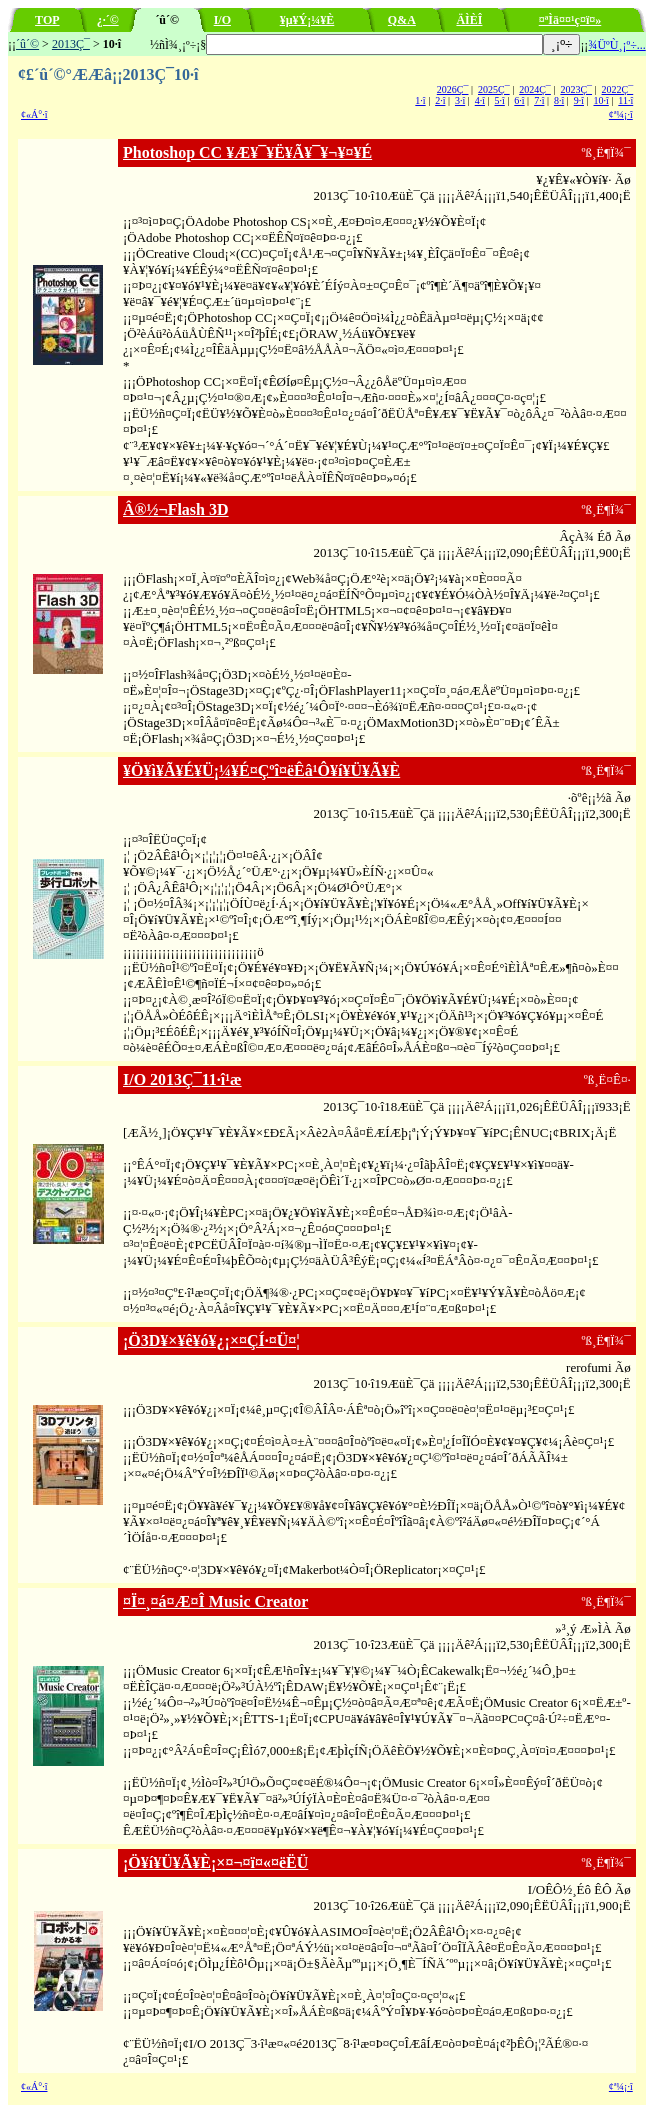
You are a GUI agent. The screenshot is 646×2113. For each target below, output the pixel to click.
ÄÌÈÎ (469, 20)
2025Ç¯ (494, 89)
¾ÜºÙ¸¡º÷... (616, 45)
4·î (480, 100)
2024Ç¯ (535, 89)
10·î (601, 100)
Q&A (402, 20)
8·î (559, 100)
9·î (579, 100)
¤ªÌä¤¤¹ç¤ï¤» (570, 20)
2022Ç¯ (618, 89)
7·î (539, 100)
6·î (519, 100)
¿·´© (108, 20)
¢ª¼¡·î (621, 114)
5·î (500, 100)
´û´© (27, 44)
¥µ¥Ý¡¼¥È (307, 20)
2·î (440, 100)
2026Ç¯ (453, 89)
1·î (420, 100)
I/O (222, 20)
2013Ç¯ (71, 44)
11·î (625, 100)
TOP (47, 20)
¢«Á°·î (34, 114)
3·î (460, 100)
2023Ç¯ (576, 89)
